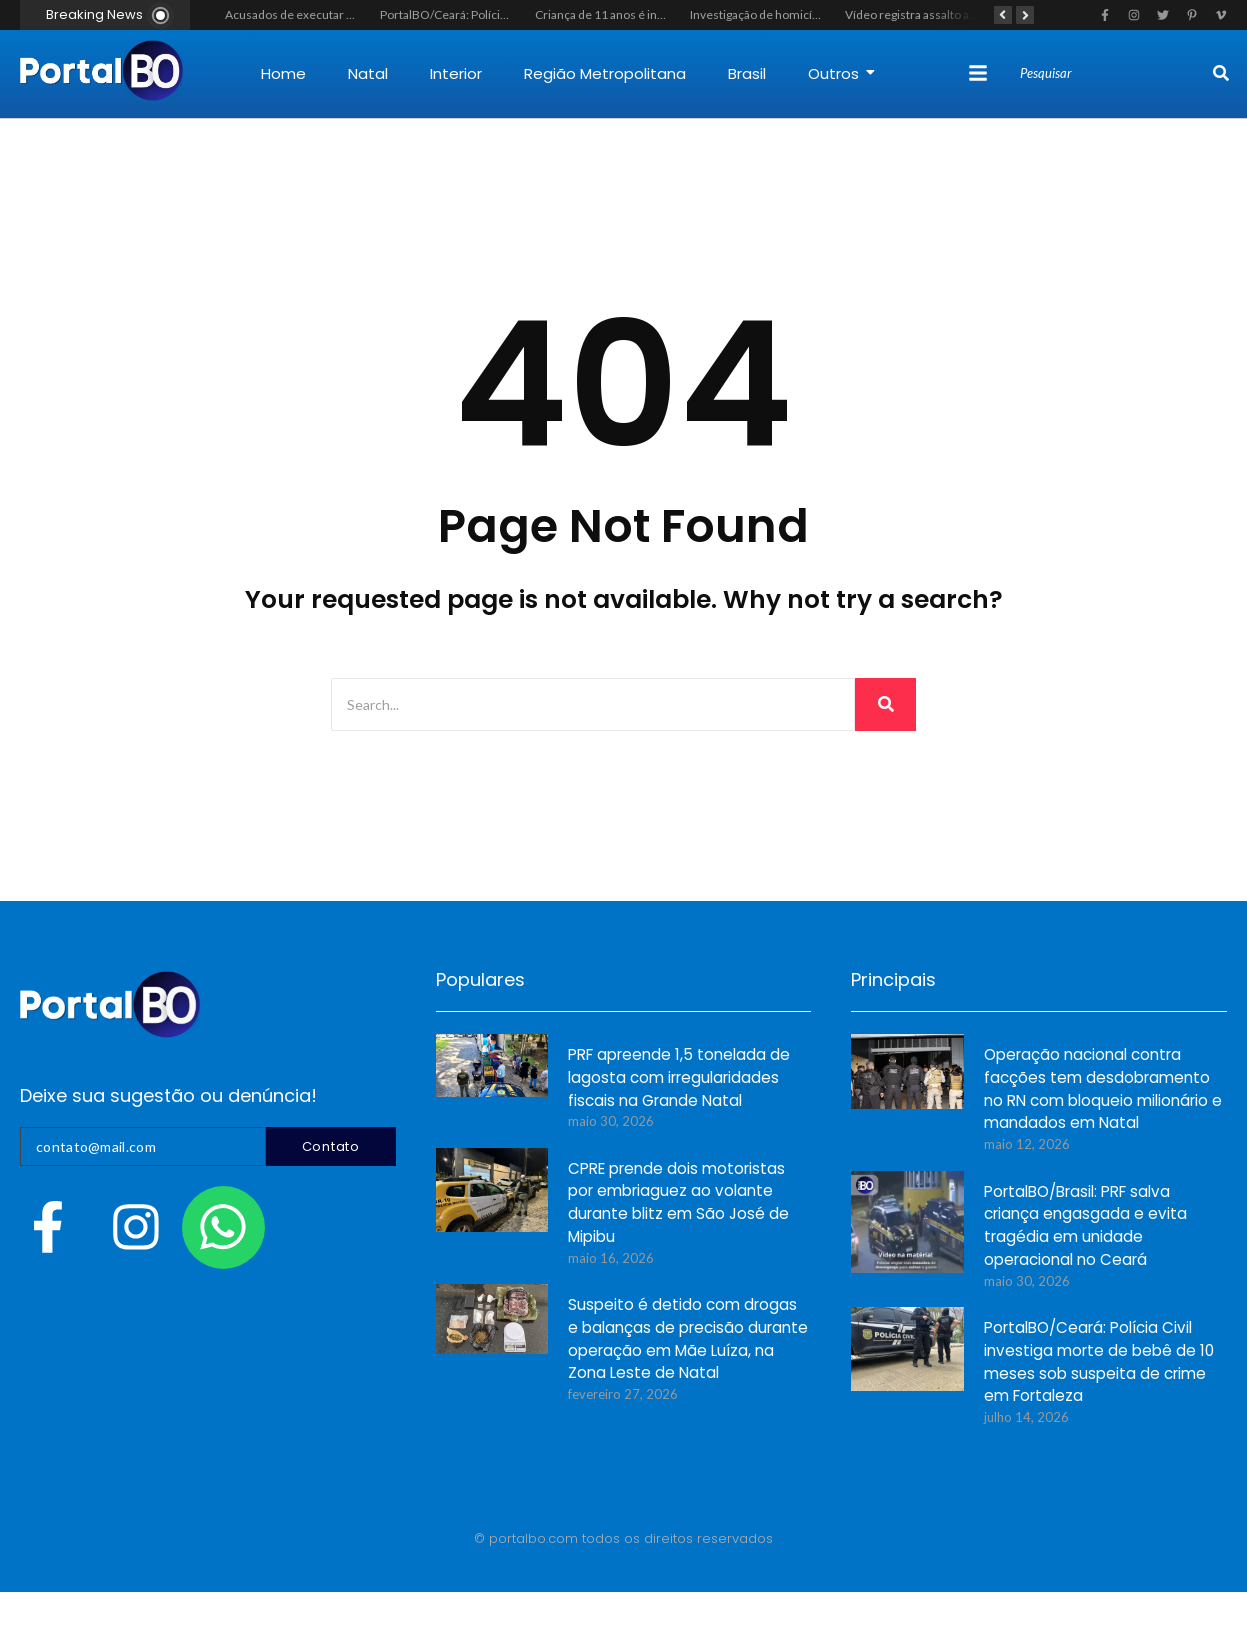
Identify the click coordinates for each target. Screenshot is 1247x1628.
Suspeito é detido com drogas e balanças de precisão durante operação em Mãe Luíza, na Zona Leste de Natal (688, 1340)
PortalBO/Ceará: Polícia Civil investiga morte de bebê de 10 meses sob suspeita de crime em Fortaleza (1098, 1363)
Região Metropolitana (605, 73)
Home (283, 73)
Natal (368, 73)
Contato (331, 1146)
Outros (841, 73)
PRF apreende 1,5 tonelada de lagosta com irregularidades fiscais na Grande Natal (679, 1078)
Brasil (747, 73)
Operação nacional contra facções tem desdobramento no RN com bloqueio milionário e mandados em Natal (1103, 1090)
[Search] (1114, 74)
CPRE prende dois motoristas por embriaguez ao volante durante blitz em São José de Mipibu (678, 1204)
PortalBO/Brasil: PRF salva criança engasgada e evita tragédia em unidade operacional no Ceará (1085, 1227)
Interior (456, 73)
